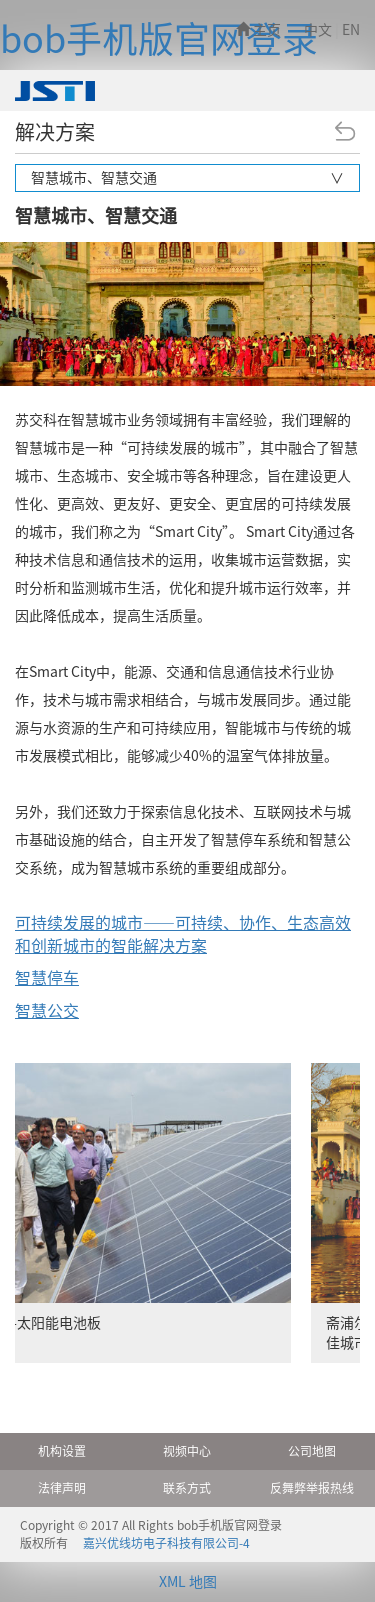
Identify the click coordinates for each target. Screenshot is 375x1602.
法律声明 (62, 1488)
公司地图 (312, 1451)
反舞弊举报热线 (312, 1488)
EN (351, 30)
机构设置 (62, 1451)
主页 (258, 30)
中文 (318, 30)
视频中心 (187, 1451)
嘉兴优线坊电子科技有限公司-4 (166, 1543)
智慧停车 (47, 978)
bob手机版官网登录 (159, 39)
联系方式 (187, 1488)
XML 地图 (188, 1582)
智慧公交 (47, 1011)
